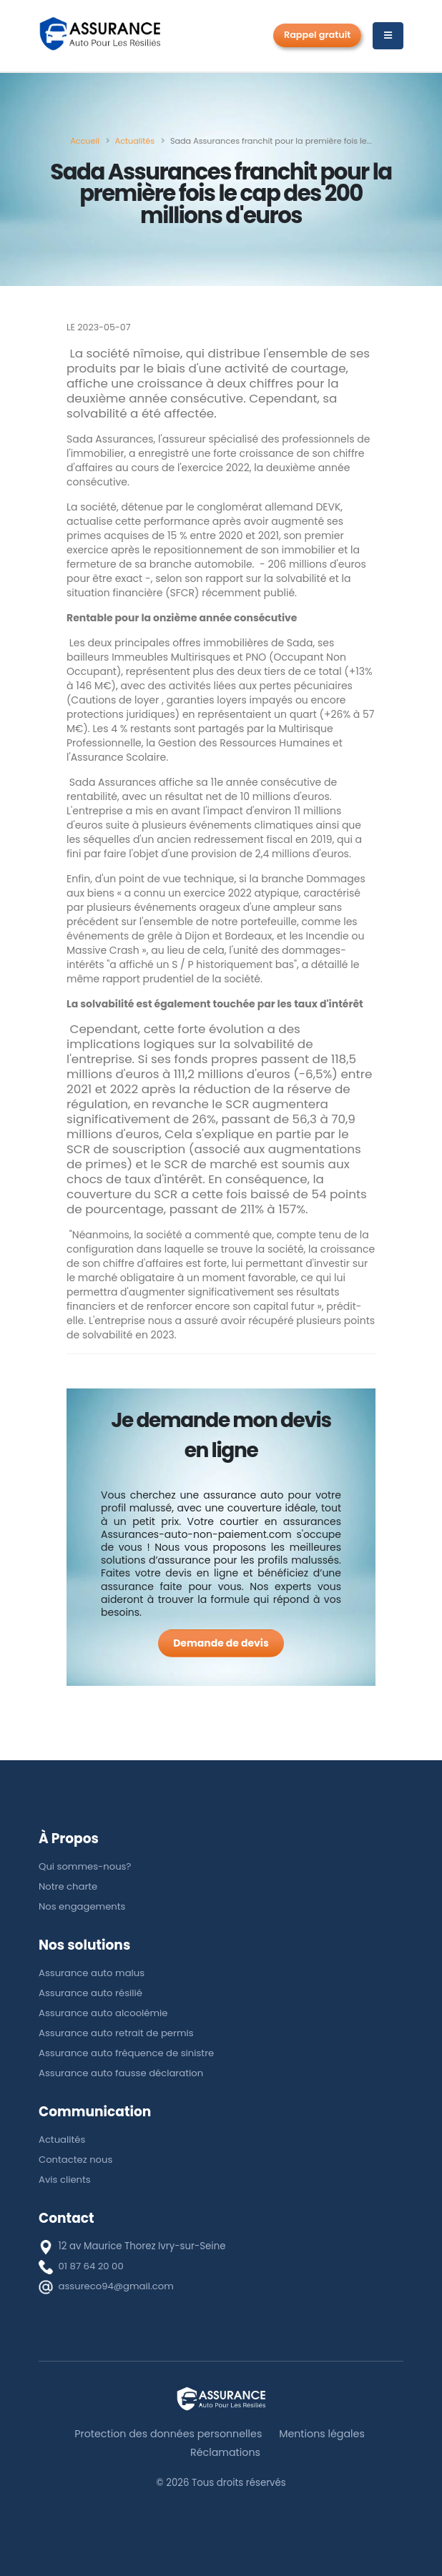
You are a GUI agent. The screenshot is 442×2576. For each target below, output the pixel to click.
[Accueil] (84, 141)
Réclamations (225, 2452)
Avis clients (65, 2179)
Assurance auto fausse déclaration (122, 2073)
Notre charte (68, 1886)
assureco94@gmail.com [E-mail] (117, 2286)
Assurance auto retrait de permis (117, 2033)
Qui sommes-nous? (85, 1866)
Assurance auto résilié (91, 1993)
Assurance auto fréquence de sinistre (127, 2053)
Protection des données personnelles (168, 2434)
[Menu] (388, 35)
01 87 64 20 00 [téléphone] (91, 2266)
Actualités (62, 2139)
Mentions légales (323, 2434)
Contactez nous (76, 2159)
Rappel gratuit (317, 35)
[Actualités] (134, 141)
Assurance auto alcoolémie (104, 2013)
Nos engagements (83, 1906)
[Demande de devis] (221, 1643)
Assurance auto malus (92, 1973)
